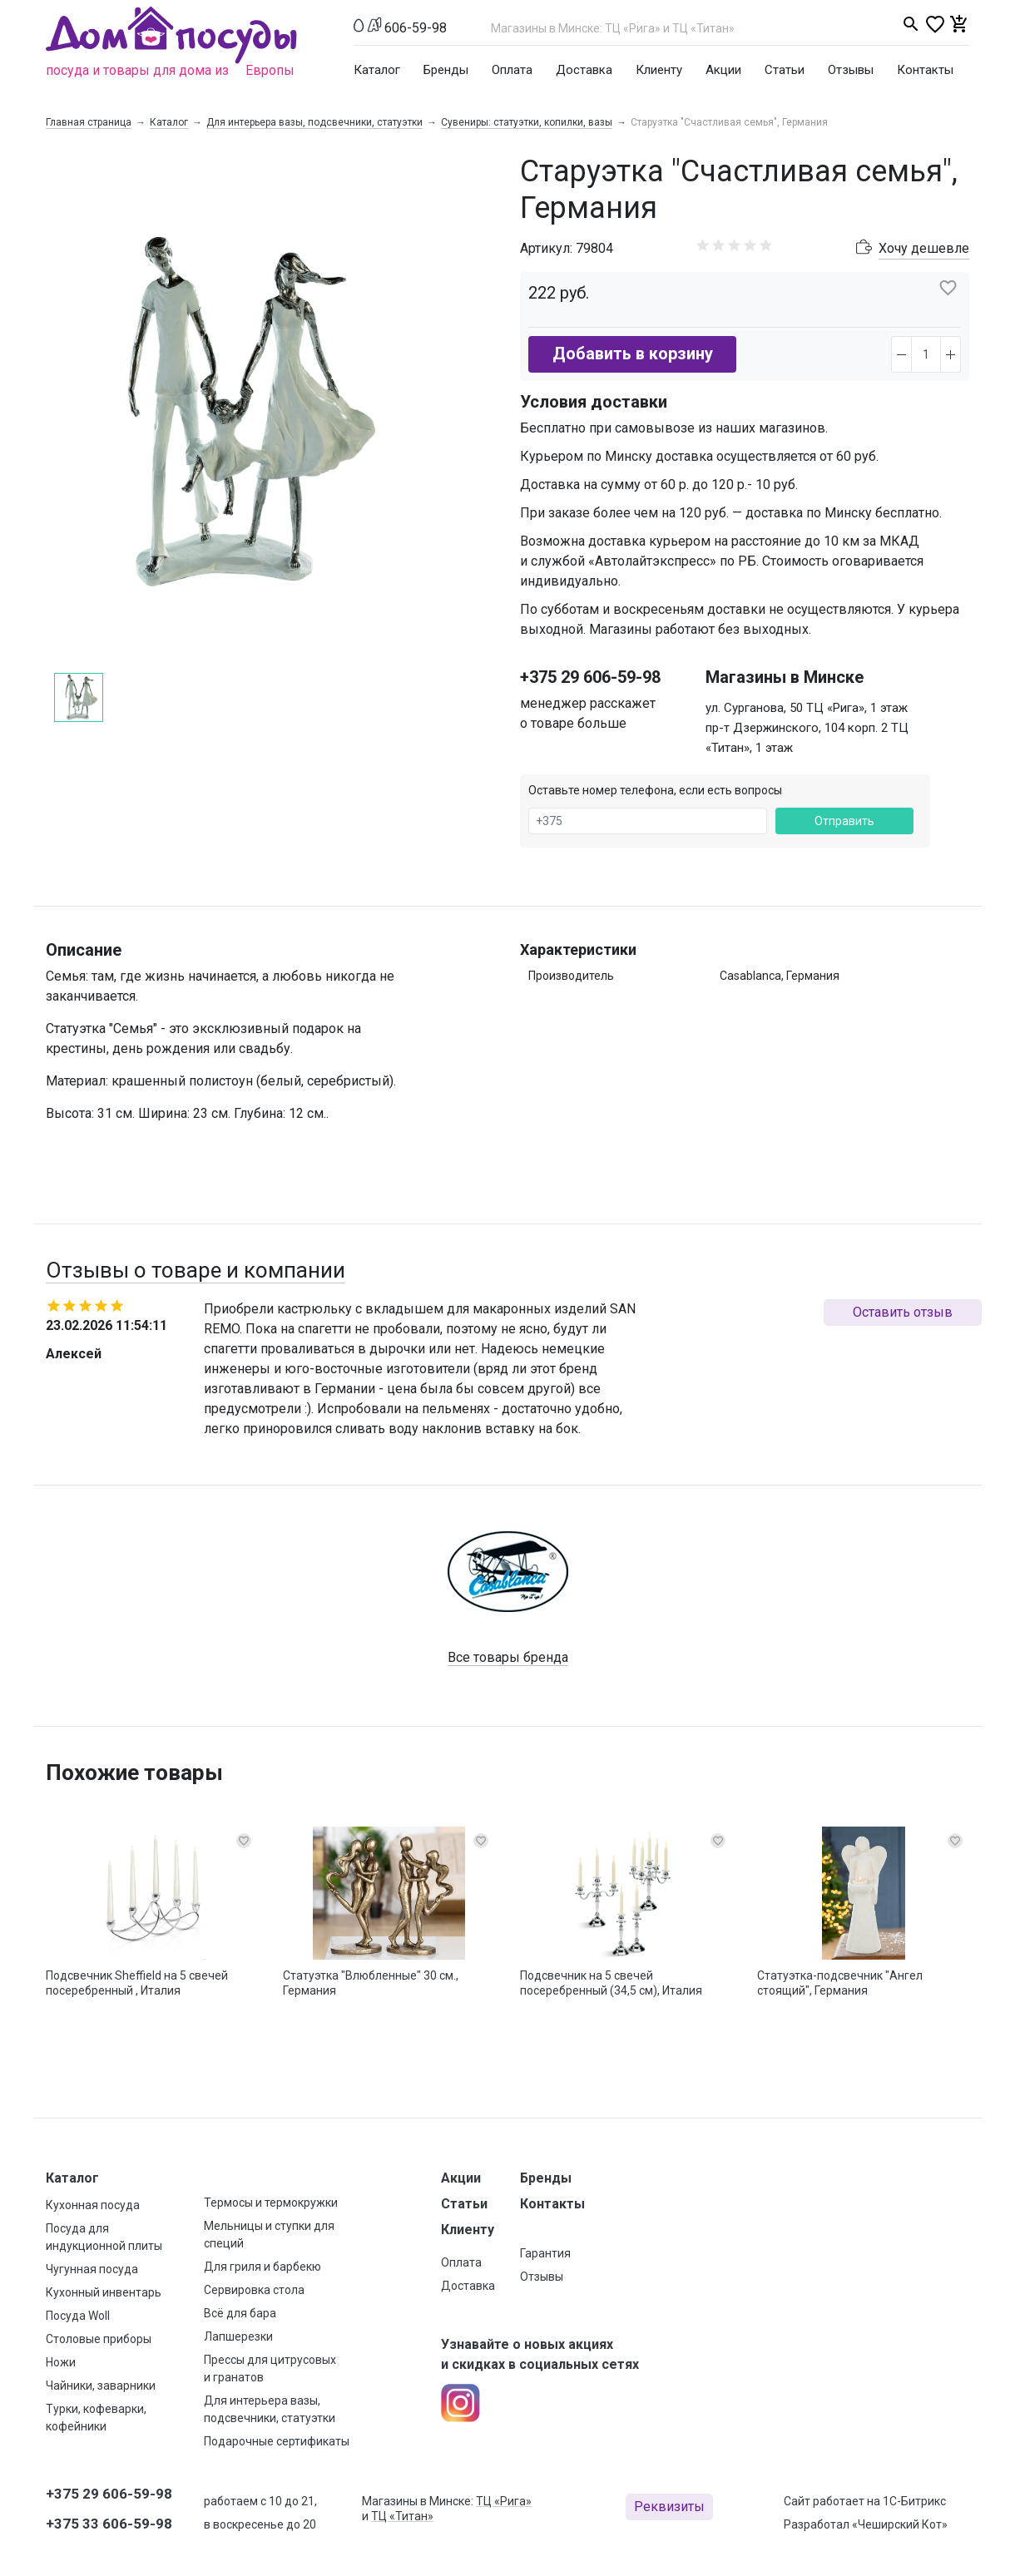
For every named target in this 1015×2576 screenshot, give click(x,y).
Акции (723, 69)
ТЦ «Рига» (504, 2501)
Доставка (584, 69)
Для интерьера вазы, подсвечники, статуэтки (314, 122)
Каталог (377, 69)
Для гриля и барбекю (262, 2266)
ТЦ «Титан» (402, 2516)
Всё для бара (240, 2313)
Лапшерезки (238, 2336)
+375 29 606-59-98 (590, 677)
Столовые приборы (98, 2339)
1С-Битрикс (914, 2501)
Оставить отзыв (903, 1312)
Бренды (445, 69)
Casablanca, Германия (779, 975)
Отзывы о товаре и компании (195, 1270)
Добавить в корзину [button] (632, 353)
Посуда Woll (78, 2315)
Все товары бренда (508, 1657)
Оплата (512, 69)
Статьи (785, 69)
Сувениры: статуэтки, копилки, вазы (526, 122)
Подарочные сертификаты (276, 2441)
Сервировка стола (254, 2290)
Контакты (925, 69)
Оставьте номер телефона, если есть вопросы (655, 790)
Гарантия (545, 2253)
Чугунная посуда (92, 2269)
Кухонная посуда (93, 2205)
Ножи (61, 2362)
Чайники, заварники (101, 2385)
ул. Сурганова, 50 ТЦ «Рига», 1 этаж (807, 707)
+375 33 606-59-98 (109, 2523)
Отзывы (851, 69)
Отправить (844, 821)
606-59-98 (415, 28)
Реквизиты (669, 2506)
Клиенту (659, 69)
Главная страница (88, 122)
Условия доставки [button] (593, 402)
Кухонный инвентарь (103, 2292)
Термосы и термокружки (271, 2202)
